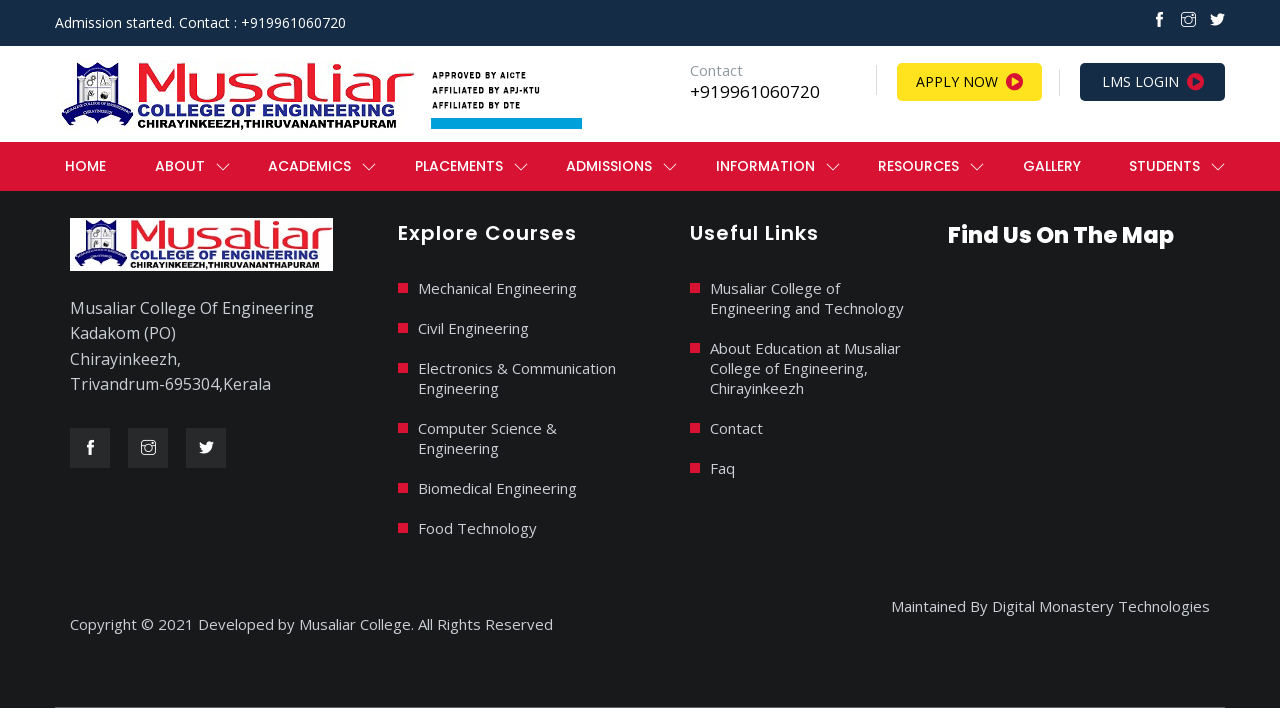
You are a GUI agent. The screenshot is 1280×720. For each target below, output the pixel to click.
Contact (736, 428)
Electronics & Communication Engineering (517, 378)
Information (765, 166)
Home (85, 166)
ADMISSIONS (609, 166)
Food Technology (477, 528)
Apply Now (969, 82)
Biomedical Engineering (497, 488)
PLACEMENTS (459, 166)
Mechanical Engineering (497, 288)
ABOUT (180, 166)
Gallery (1052, 166)
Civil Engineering (473, 328)
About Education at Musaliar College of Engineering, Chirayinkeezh (805, 368)
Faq (722, 468)
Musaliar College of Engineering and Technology (807, 298)
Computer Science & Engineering (487, 438)
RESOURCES (918, 166)
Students (1164, 166)
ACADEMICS (309, 166)
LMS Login (1153, 82)
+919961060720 (755, 91)
